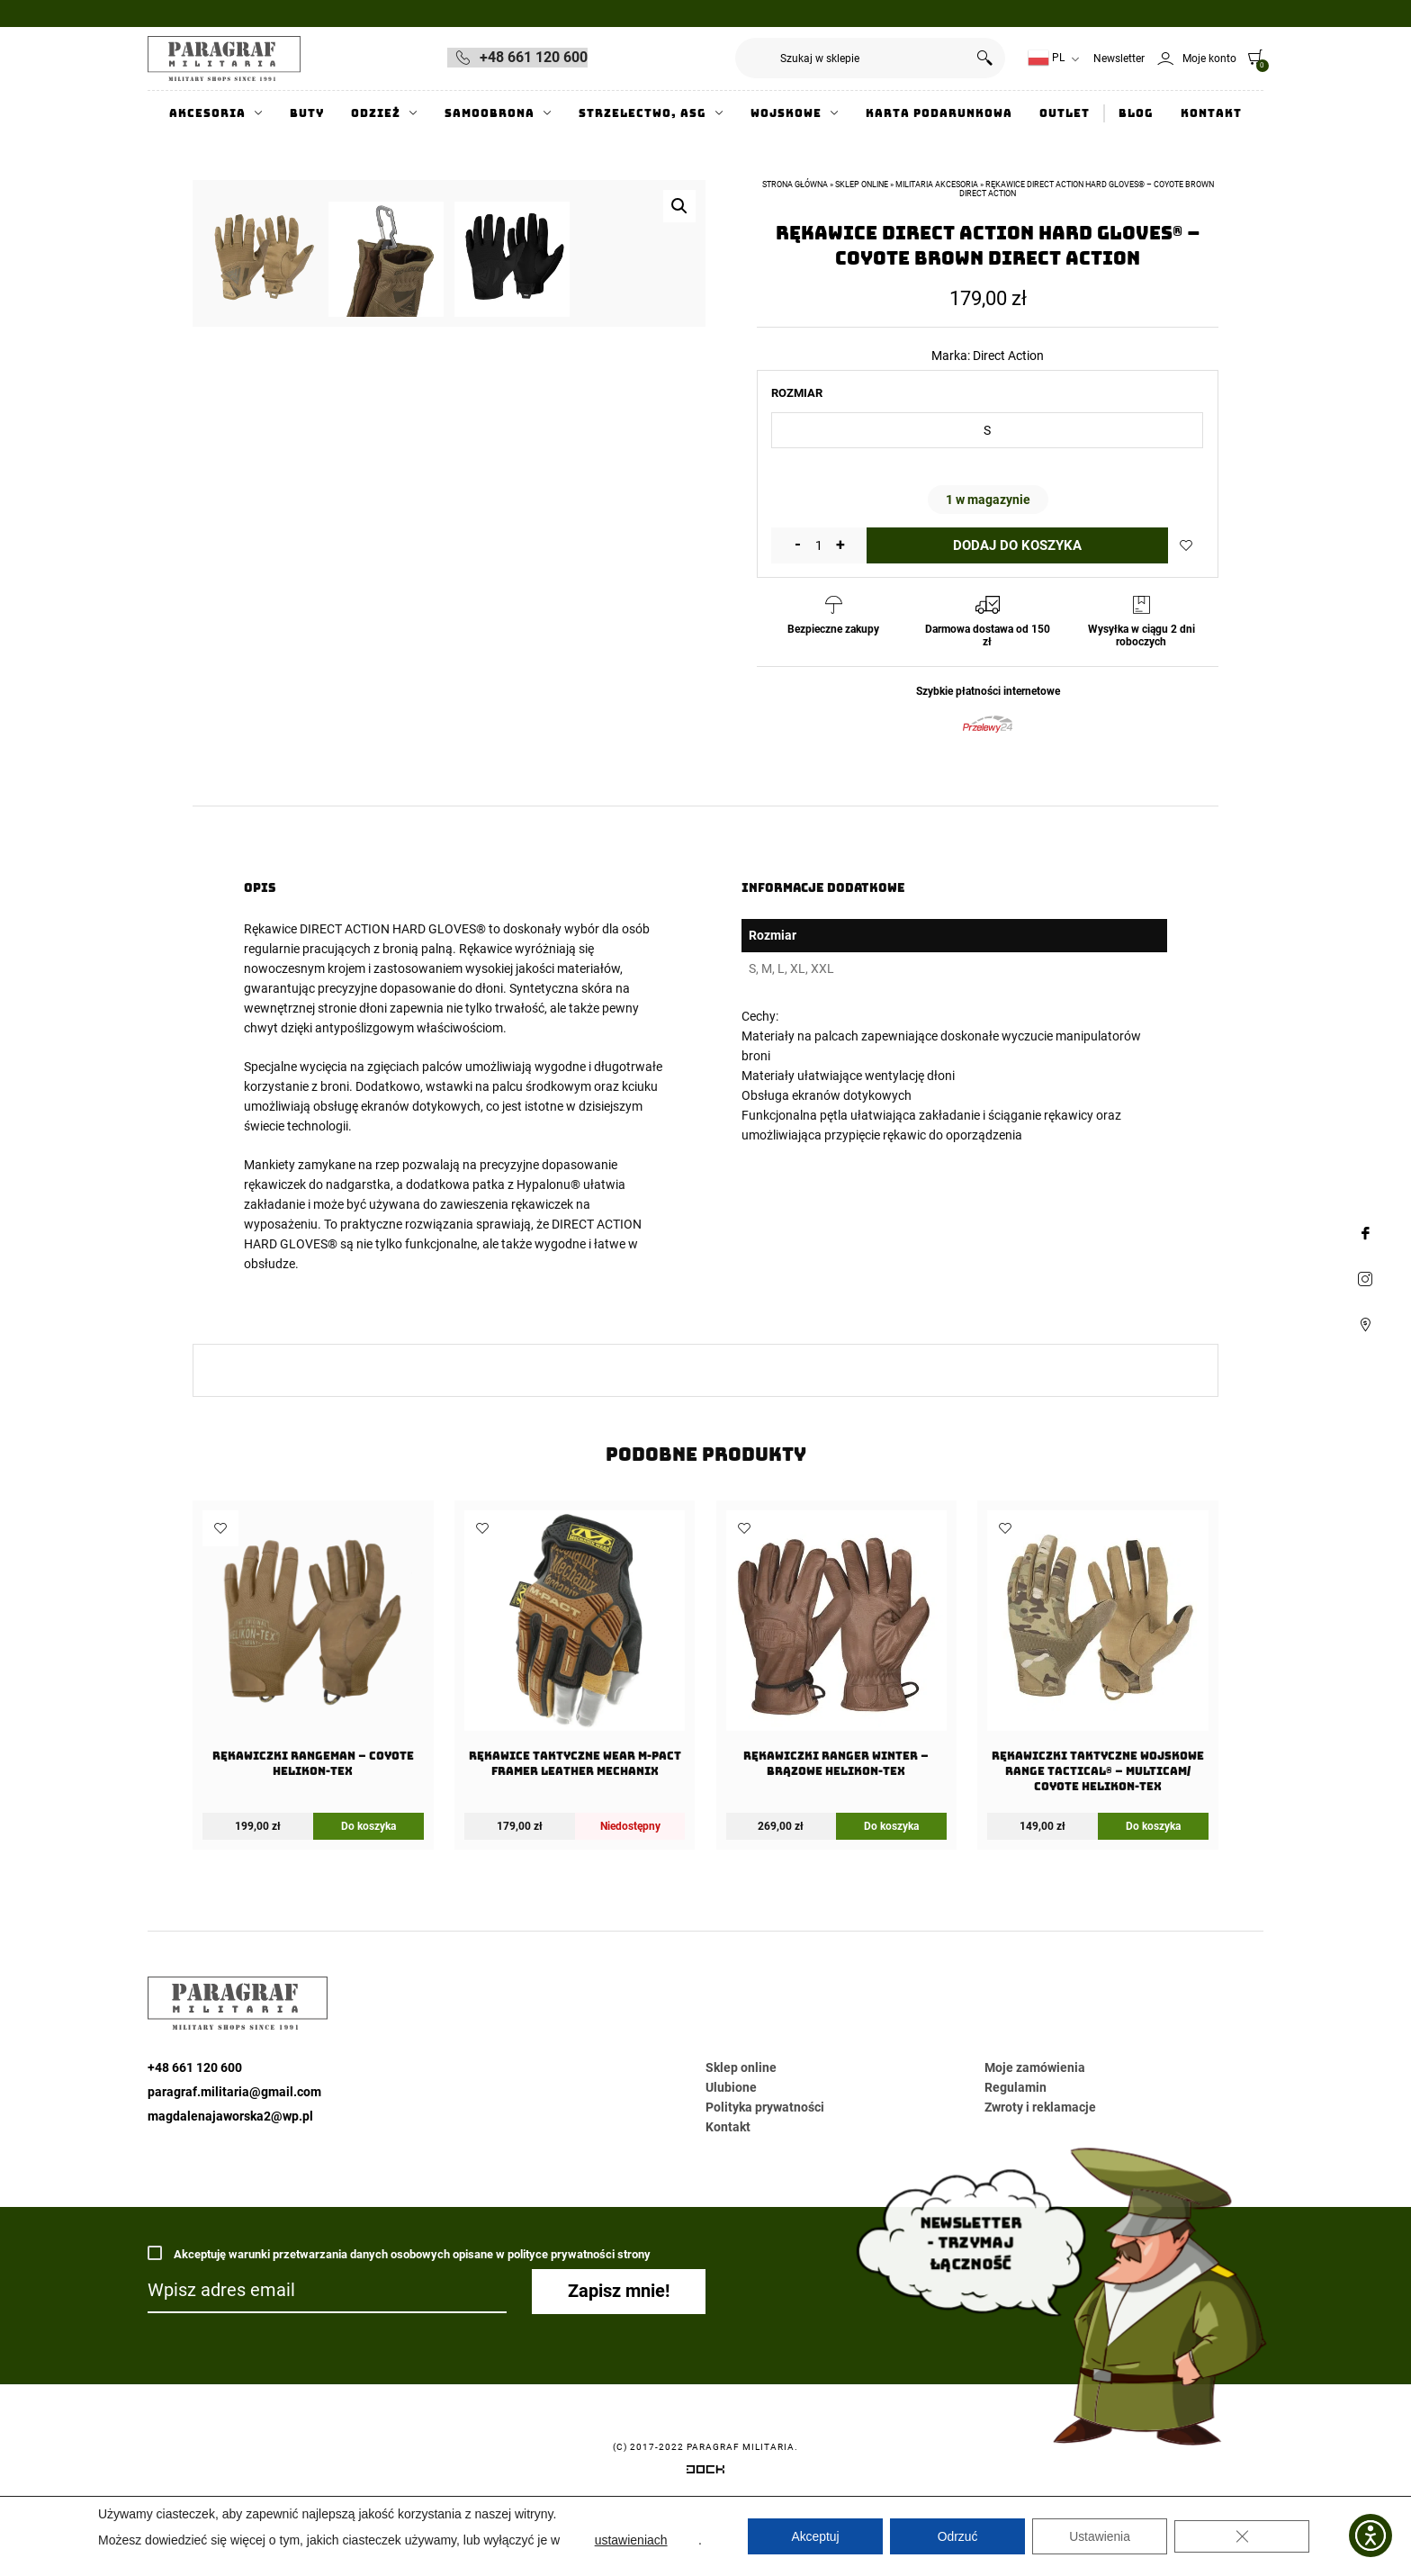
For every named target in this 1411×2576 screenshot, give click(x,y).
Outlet (1064, 113)
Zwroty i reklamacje (1040, 2164)
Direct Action (1008, 355)
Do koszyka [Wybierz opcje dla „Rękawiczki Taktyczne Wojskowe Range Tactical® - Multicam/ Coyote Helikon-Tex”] (1153, 1884)
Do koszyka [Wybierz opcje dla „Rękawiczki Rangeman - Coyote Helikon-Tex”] (368, 1884)
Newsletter (1119, 58)
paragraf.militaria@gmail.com (234, 2149)
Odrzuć (957, 2536)
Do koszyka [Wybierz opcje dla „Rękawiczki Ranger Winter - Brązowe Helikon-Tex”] (891, 1884)
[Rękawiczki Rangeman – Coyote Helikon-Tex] (312, 1707)
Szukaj (985, 58)
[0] (1250, 57)
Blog (1136, 113)
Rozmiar (796, 393)
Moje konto (1209, 58)
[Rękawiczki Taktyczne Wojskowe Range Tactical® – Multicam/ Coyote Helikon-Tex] (1097, 1714)
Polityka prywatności (765, 2164)
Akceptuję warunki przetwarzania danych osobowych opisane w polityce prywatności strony (399, 2311)
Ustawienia (1099, 2536)
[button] (679, 206)
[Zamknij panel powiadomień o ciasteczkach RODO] (1241, 2536)
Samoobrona (490, 113)
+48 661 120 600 (534, 57)
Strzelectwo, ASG (642, 113)
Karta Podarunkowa (939, 113)
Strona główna (795, 184)
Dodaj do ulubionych (1186, 545)
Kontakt (1211, 113)
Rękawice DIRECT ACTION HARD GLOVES (360, 987)
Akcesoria (207, 113)
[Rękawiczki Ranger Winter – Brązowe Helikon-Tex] (836, 1707)
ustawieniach (631, 2540)
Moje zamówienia (1034, 2125)
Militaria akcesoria (936, 184)
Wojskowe (786, 113)
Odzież (375, 113)
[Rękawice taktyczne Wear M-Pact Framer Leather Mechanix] (574, 1707)
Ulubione (731, 2145)
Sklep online (861, 184)
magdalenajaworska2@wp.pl (230, 2173)
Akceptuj (815, 2536)
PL (1046, 58)
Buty (307, 113)
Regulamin (1015, 2145)
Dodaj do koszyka (1017, 545)
